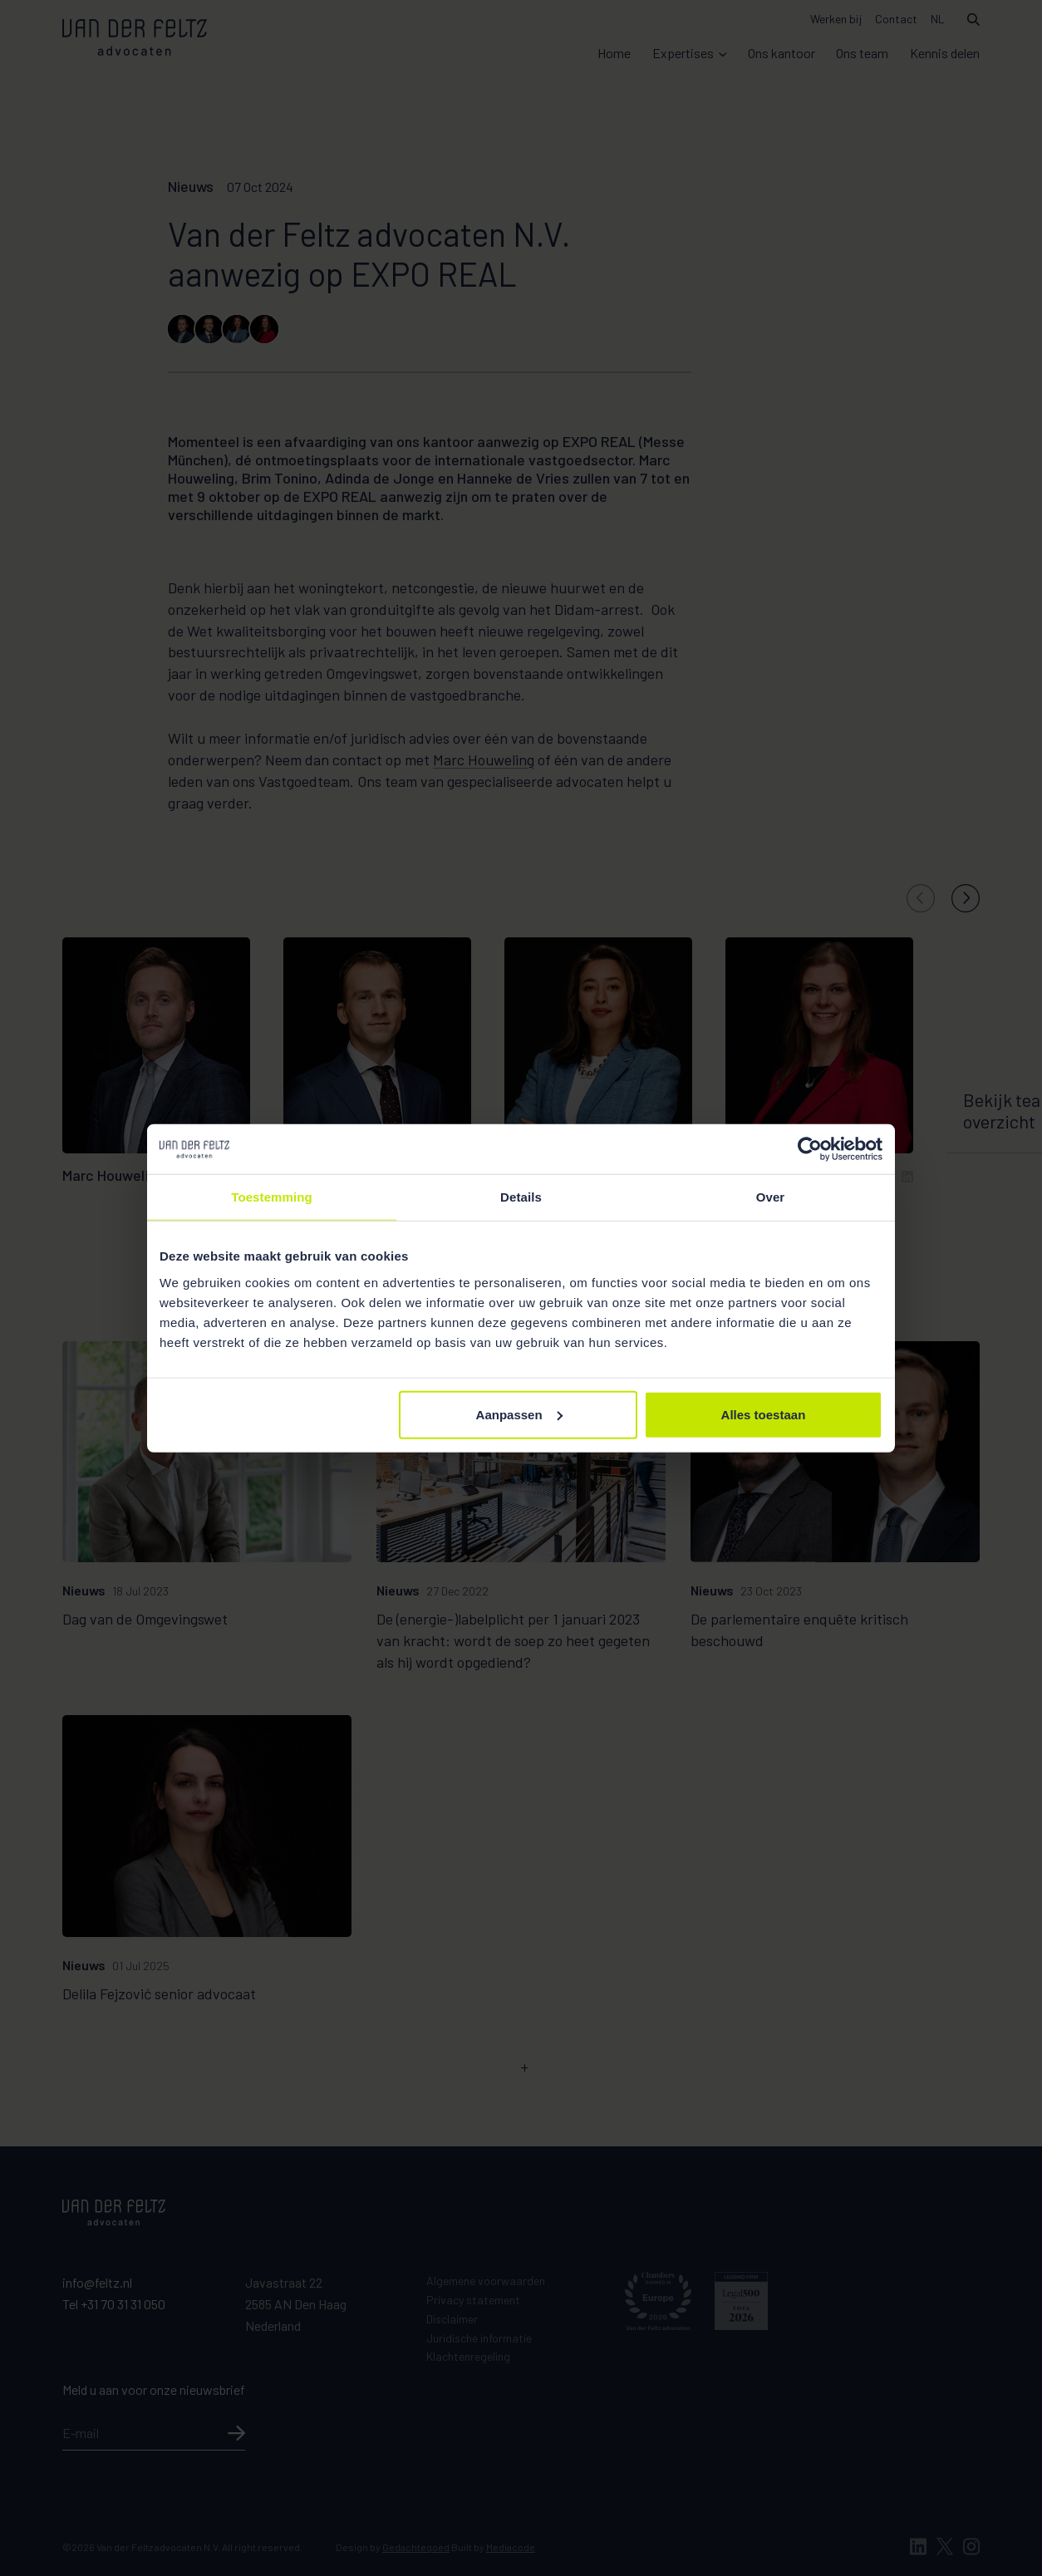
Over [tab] (770, 1197)
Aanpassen (519, 1414)
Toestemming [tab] (271, 1197)
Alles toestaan (763, 1414)
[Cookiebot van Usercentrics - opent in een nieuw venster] (809, 1149)
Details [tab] (521, 1197)
